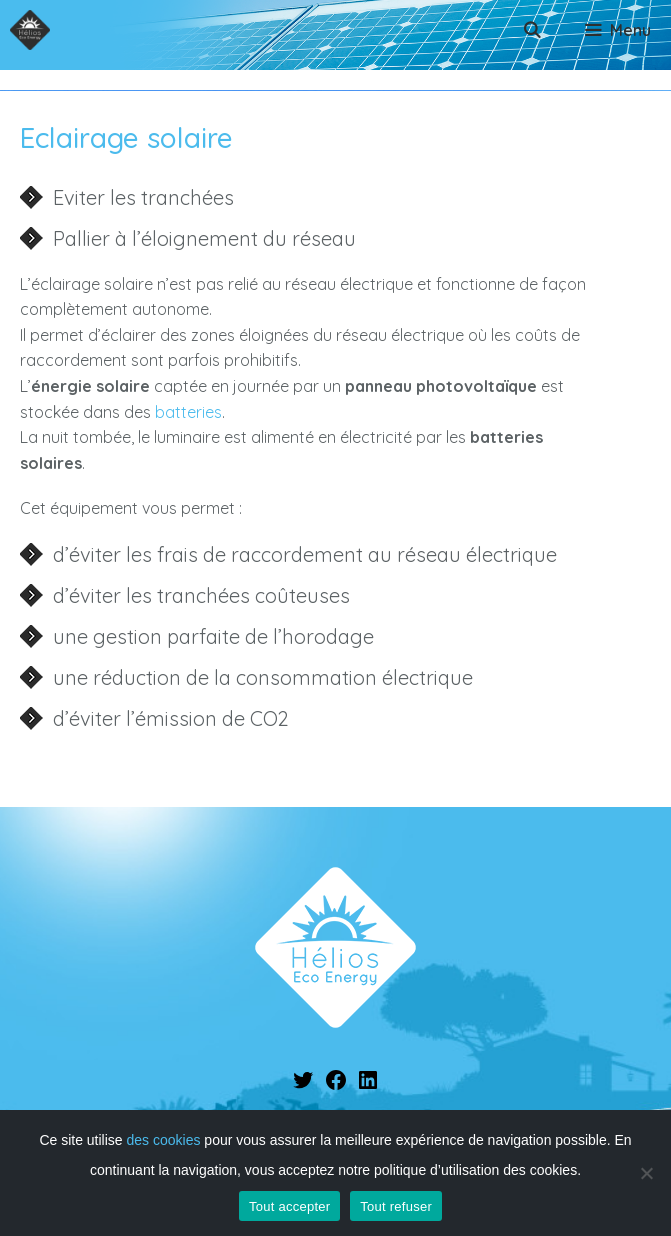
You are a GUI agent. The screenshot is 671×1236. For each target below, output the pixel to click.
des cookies (164, 1140)
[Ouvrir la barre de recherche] (532, 30)
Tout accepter (289, 1206)
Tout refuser (396, 1206)
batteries (188, 412)
